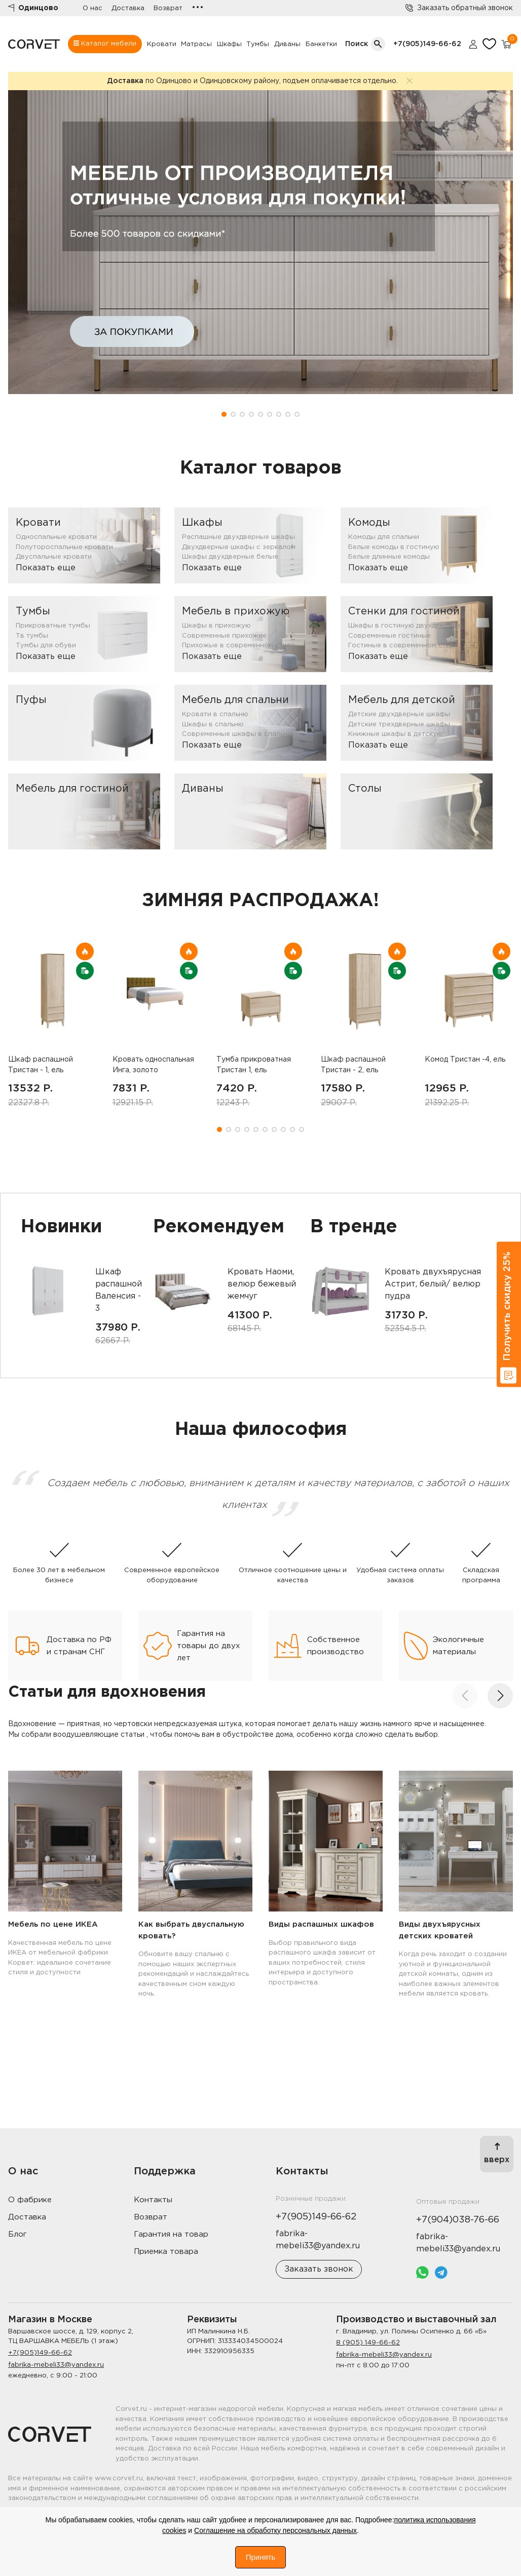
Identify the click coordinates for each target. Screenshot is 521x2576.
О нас (92, 8)
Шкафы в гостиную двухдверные (405, 626)
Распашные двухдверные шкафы (238, 537)
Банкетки (321, 44)
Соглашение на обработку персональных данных (275, 2530)
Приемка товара (166, 2251)
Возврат (168, 8)
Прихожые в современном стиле (238, 645)
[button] (224, 414)
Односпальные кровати (56, 537)
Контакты (153, 2200)
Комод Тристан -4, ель (465, 1060)
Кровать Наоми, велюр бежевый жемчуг (262, 1284)
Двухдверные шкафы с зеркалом (238, 547)
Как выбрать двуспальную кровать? (191, 1930)
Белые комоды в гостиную (393, 547)
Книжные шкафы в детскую (395, 734)
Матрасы (196, 44)
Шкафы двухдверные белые (230, 557)
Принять (261, 2557)
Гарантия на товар (171, 2234)
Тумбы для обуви (46, 645)
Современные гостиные (389, 636)
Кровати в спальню (215, 714)
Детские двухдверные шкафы (399, 714)
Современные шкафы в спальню (237, 734)
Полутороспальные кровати (64, 547)
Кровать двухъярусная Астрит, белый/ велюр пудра (433, 1284)
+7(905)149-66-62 (427, 44)
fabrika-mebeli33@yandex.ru (56, 2365)
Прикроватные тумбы (53, 626)
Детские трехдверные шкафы (399, 724)
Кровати (161, 44)
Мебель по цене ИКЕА (53, 1924)
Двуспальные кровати (54, 557)
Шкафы (229, 44)
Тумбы (257, 44)
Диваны (287, 44)
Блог (17, 2234)
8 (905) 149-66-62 (368, 2343)
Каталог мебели (104, 44)
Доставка (127, 8)
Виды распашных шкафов (321, 1924)
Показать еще (46, 568)
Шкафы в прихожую (216, 626)
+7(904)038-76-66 (457, 2220)
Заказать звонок (318, 2269)
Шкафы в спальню (213, 724)
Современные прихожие (224, 636)
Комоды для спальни (383, 537)
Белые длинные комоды (389, 557)
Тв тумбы (32, 636)
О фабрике (30, 2200)
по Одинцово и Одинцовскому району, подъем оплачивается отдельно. (252, 81)
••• (198, 8)
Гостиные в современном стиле (403, 645)
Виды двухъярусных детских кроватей (439, 1930)
